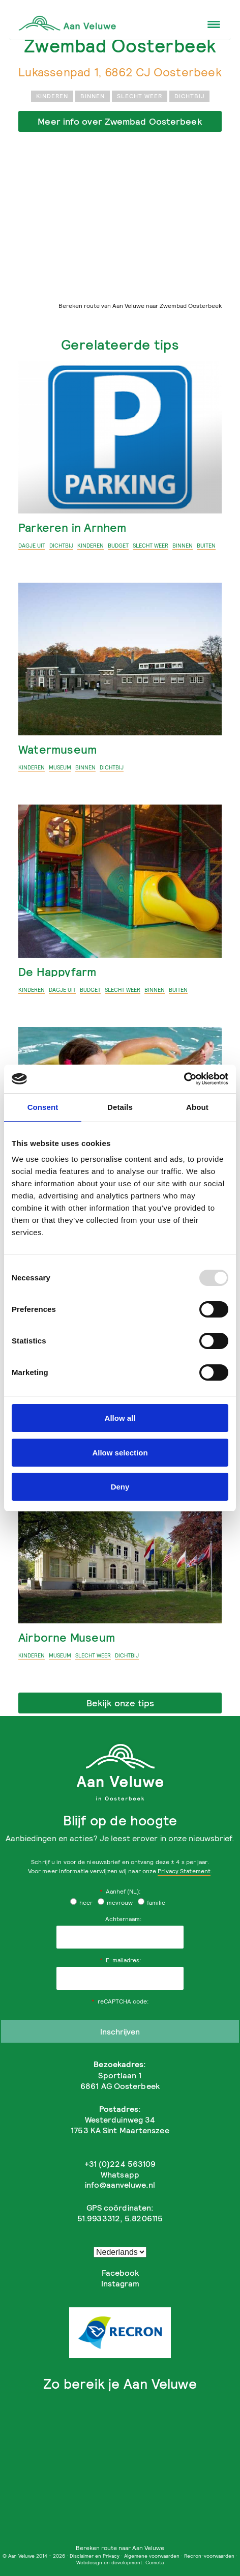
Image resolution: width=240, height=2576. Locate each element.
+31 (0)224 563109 (120, 2164)
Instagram (120, 2283)
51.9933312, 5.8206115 (120, 2218)
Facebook (120, 2273)
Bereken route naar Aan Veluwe (120, 2548)
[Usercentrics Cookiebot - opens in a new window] (183, 1078)
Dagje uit (31, 545)
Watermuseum (57, 749)
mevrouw (115, 1902)
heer (81, 1902)
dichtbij (189, 96)
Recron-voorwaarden (209, 2556)
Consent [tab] (42, 1107)
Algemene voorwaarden (151, 2556)
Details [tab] (120, 1107)
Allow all (120, 1418)
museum (60, 767)
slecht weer (139, 96)
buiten (206, 545)
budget (118, 545)
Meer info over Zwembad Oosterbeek (120, 121)
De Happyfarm (57, 971)
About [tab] (197, 1107)
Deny (120, 1486)
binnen (92, 96)
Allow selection (119, 1452)
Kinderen (52, 96)
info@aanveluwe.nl (120, 2185)
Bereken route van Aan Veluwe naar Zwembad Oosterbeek (140, 305)
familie (151, 1902)
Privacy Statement (184, 1871)
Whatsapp (120, 2174)
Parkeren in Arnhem (72, 527)
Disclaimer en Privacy (94, 2556)
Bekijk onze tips (120, 1703)
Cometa (154, 2562)
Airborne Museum (66, 1637)
